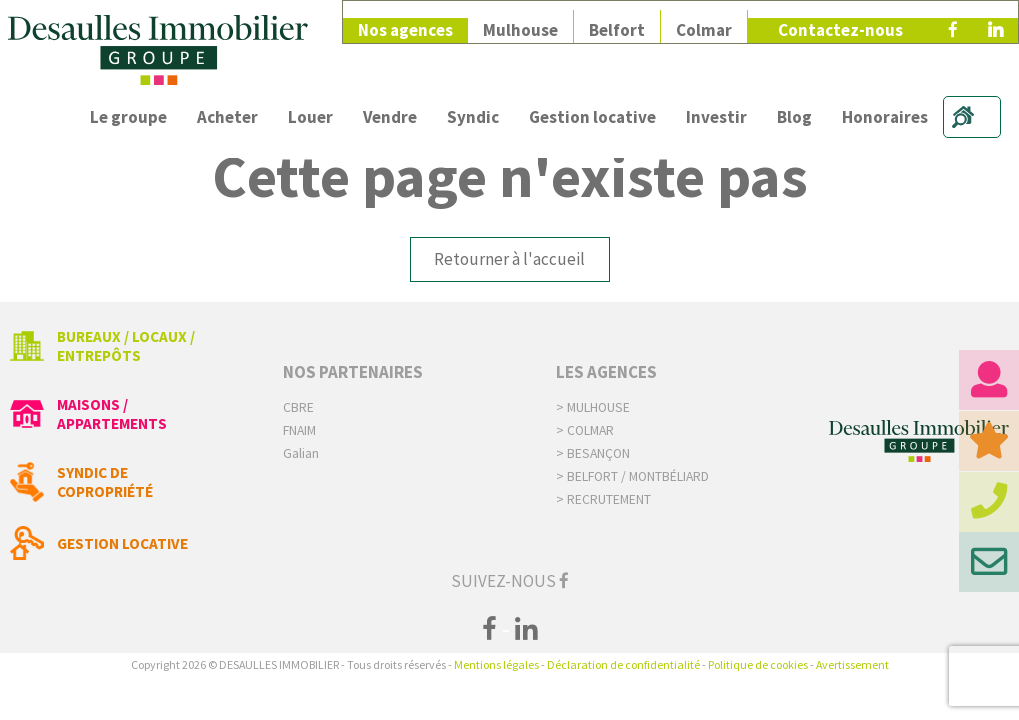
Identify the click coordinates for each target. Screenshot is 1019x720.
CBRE (298, 407)
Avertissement (852, 664)
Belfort (617, 22)
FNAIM (299, 430)
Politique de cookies (758, 664)
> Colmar (585, 430)
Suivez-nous (510, 581)
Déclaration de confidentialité (623, 664)
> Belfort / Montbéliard (632, 476)
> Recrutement (603, 499)
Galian (301, 453)
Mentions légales (496, 664)
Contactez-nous (840, 22)
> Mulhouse (593, 407)
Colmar (704, 22)
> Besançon (593, 453)
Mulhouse (520, 22)
